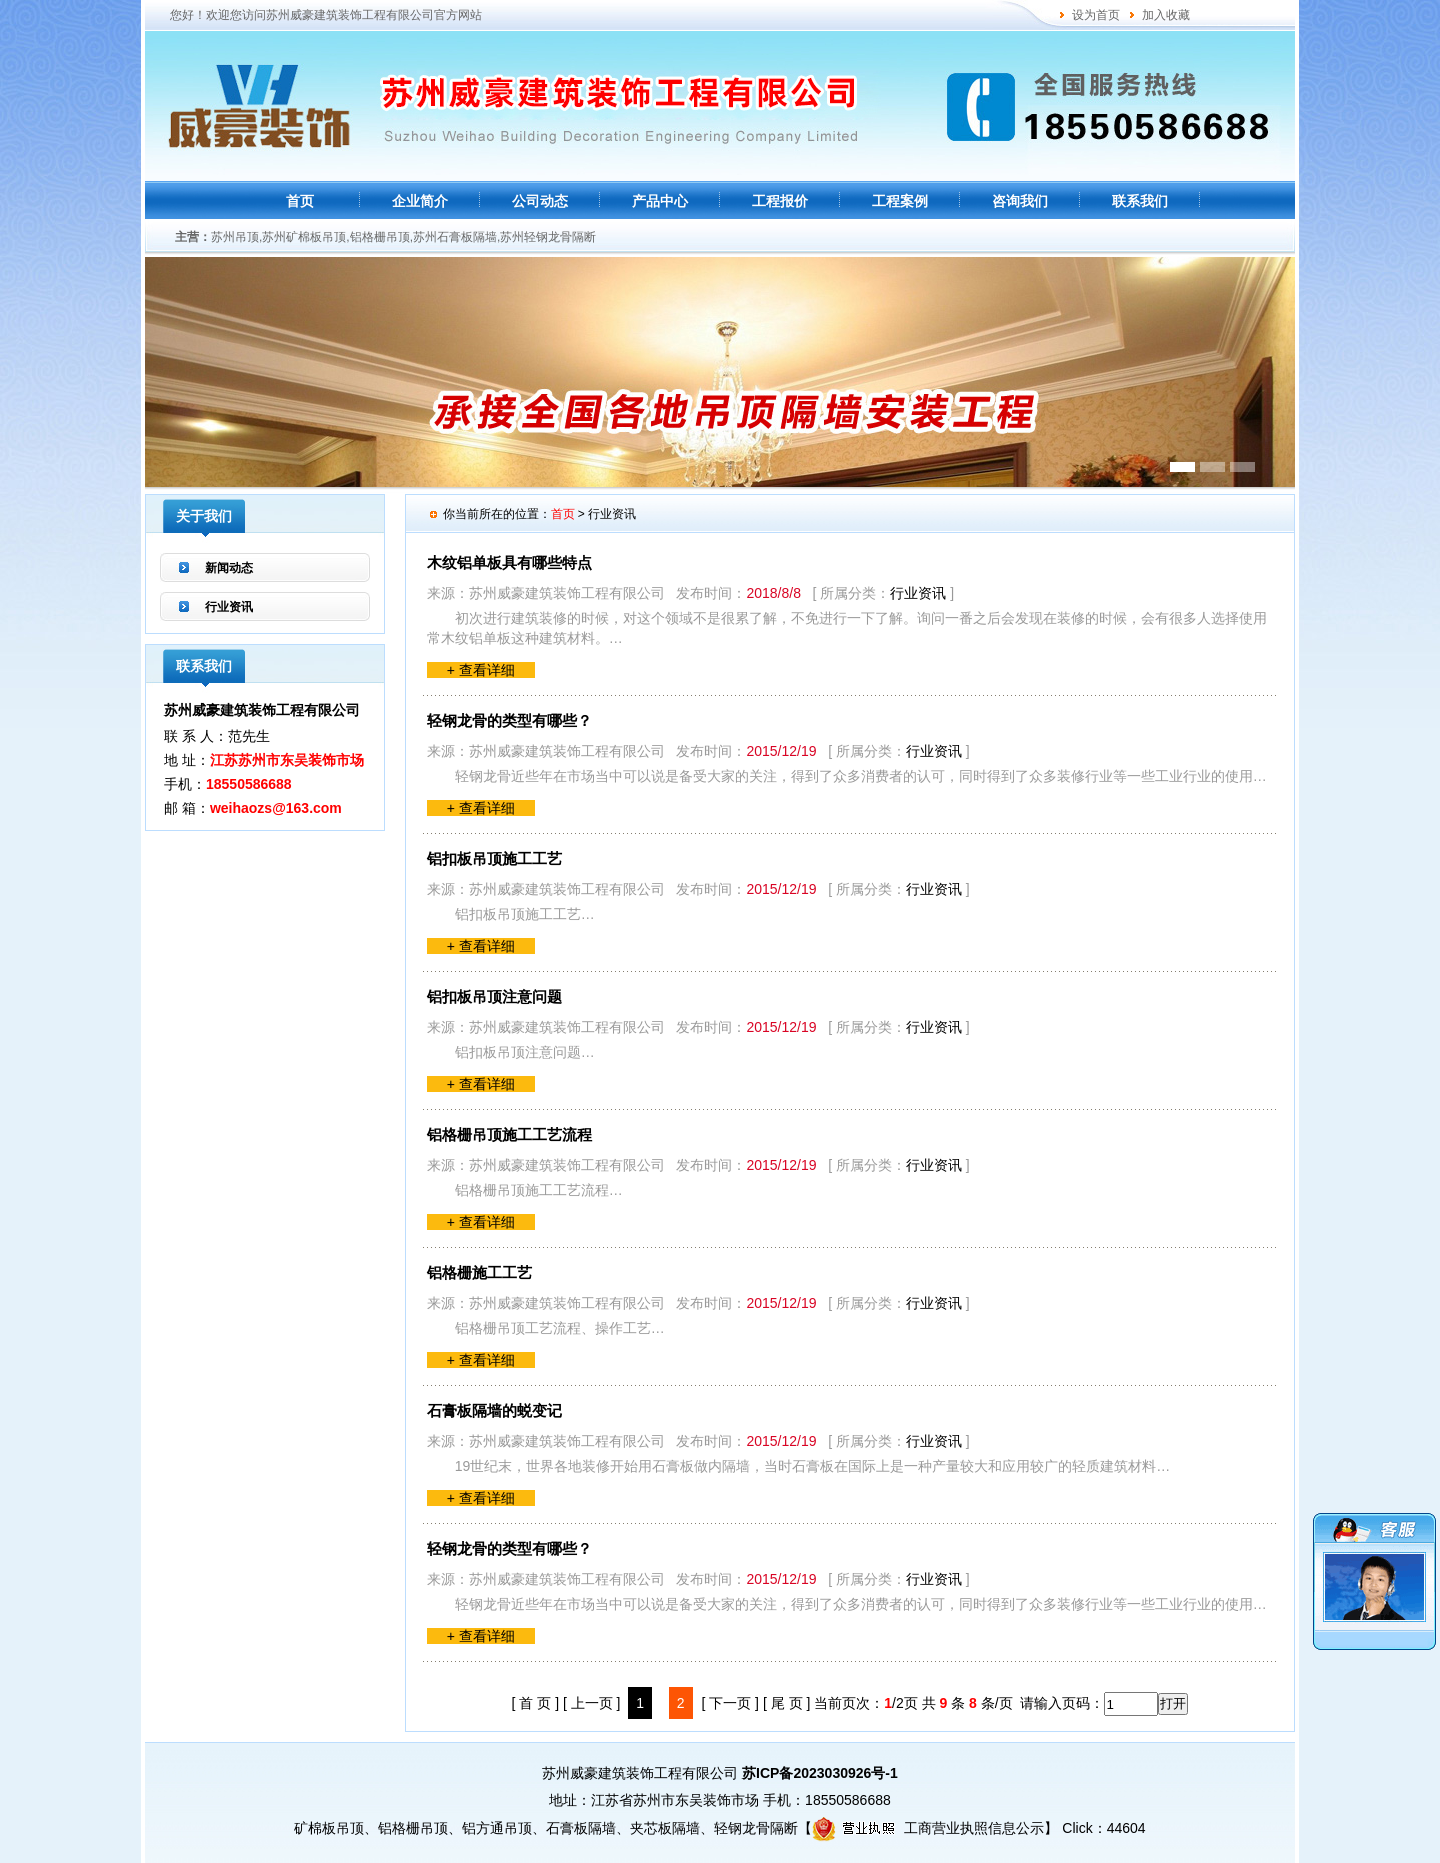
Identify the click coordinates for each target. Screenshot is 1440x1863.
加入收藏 (1166, 15)
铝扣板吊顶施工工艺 (494, 858)
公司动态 (540, 201)
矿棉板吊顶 (329, 1828)
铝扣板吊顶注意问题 (494, 996)
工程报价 (780, 201)
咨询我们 (1020, 201)
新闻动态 (229, 568)
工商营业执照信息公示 (928, 1828)
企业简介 (420, 201)
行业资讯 (229, 607)
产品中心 (660, 201)
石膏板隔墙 (581, 1828)
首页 (300, 201)
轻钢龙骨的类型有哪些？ (509, 720)
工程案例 (900, 201)
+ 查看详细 (481, 670)
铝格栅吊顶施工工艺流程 (509, 1134)
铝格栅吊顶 (413, 1828)
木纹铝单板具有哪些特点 (509, 562)
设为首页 (1096, 15)
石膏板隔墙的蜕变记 (494, 1410)
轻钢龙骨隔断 (756, 1828)
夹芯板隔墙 (665, 1828)
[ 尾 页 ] (786, 1703)
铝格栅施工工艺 (479, 1272)
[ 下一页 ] (730, 1703)
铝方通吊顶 (497, 1828)
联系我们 (1140, 201)
